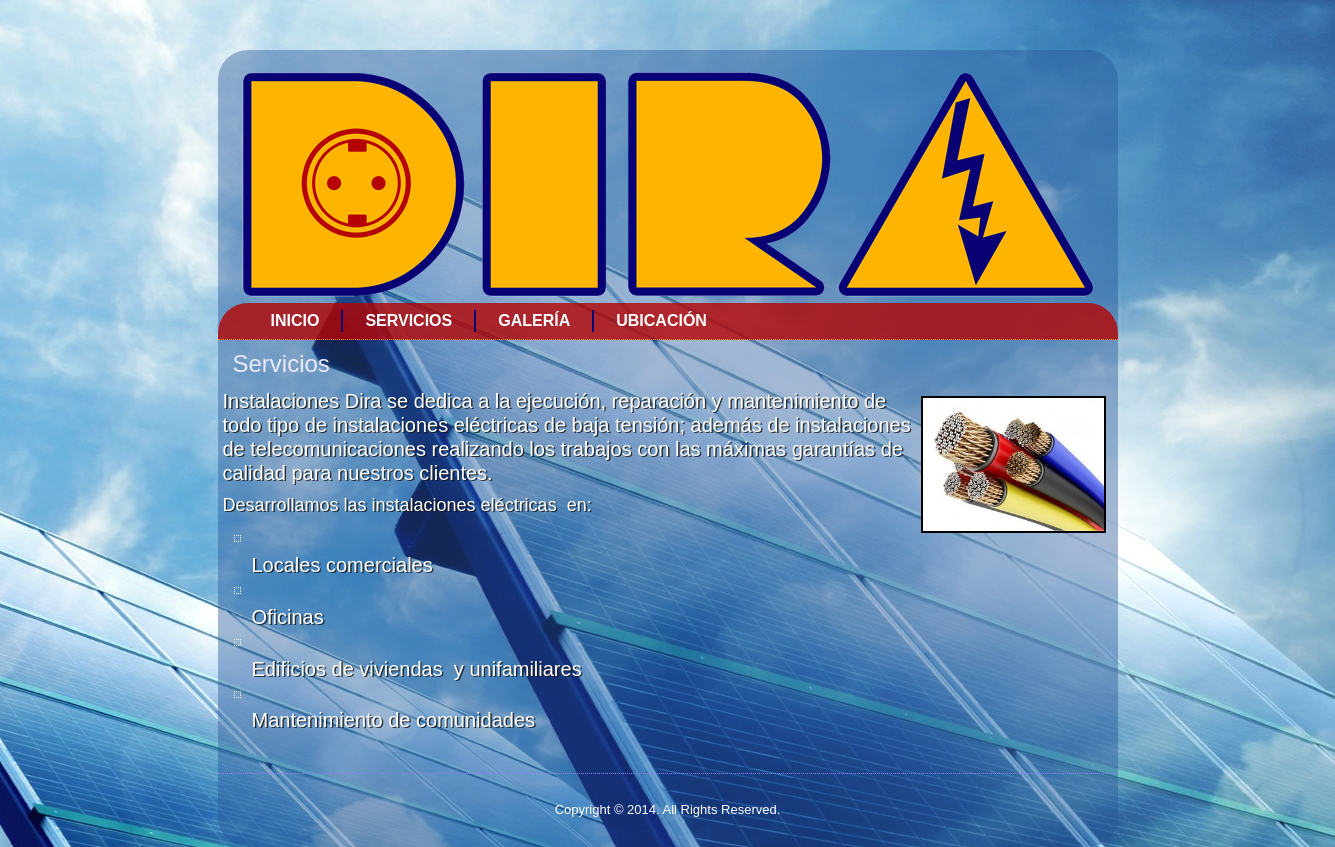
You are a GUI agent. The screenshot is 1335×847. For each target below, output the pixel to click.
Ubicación (661, 320)
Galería (534, 320)
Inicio (295, 320)
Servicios (408, 320)
